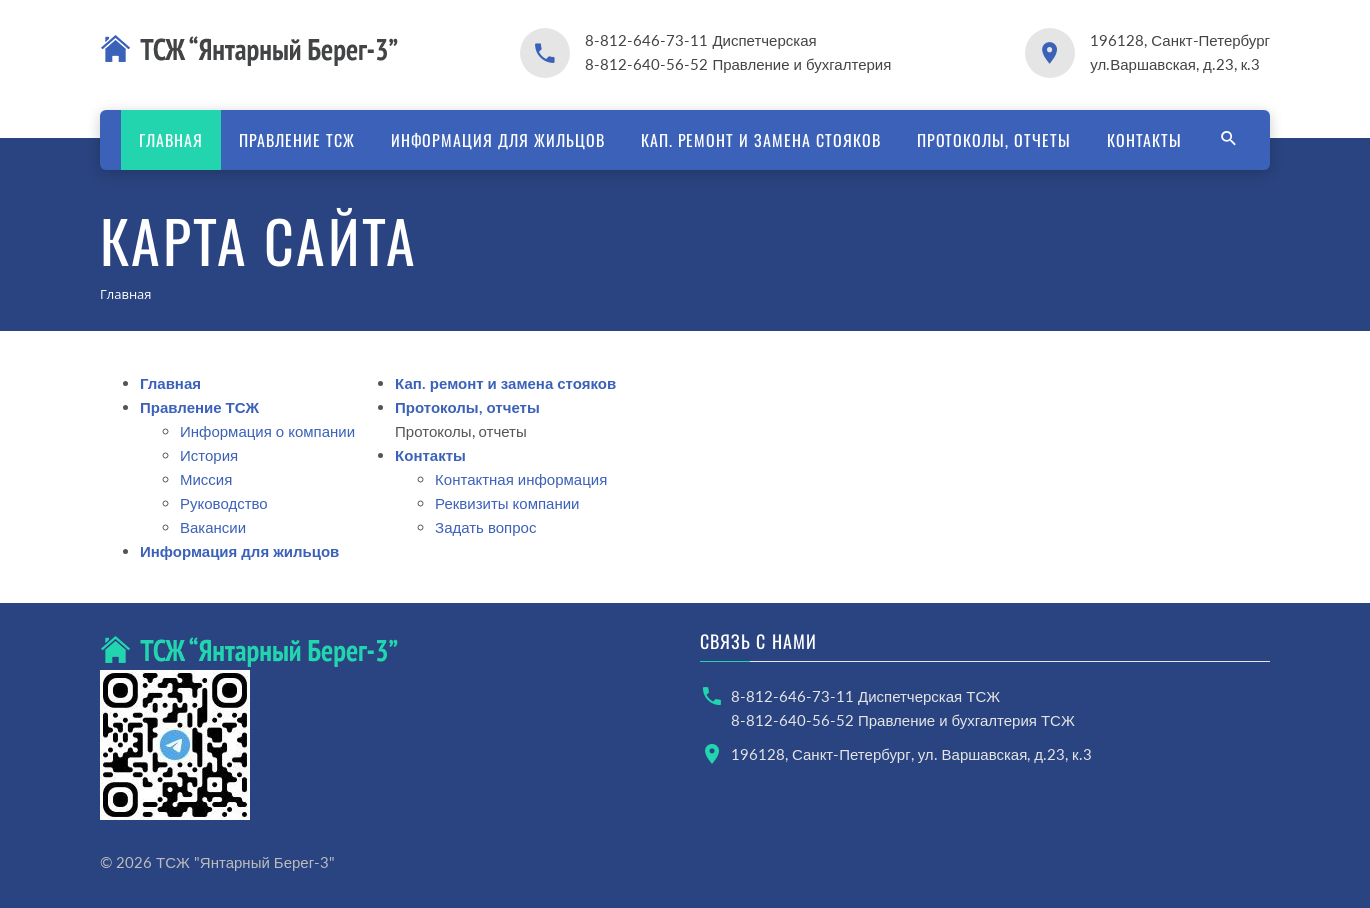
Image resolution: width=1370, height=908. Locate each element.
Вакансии (213, 527)
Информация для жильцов (498, 140)
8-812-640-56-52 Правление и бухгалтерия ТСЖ (903, 720)
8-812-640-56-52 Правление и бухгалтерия (738, 64)
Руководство (224, 503)
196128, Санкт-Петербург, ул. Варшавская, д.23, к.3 (911, 754)
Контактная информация (521, 479)
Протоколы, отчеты (994, 140)
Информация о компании (267, 431)
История (209, 455)
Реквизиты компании (507, 503)
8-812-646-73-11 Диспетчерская (700, 40)
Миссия (206, 479)
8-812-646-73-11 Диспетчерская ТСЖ (865, 696)
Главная (171, 140)
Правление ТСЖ (296, 140)
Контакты (1144, 140)
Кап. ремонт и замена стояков (761, 140)
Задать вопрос (485, 527)
